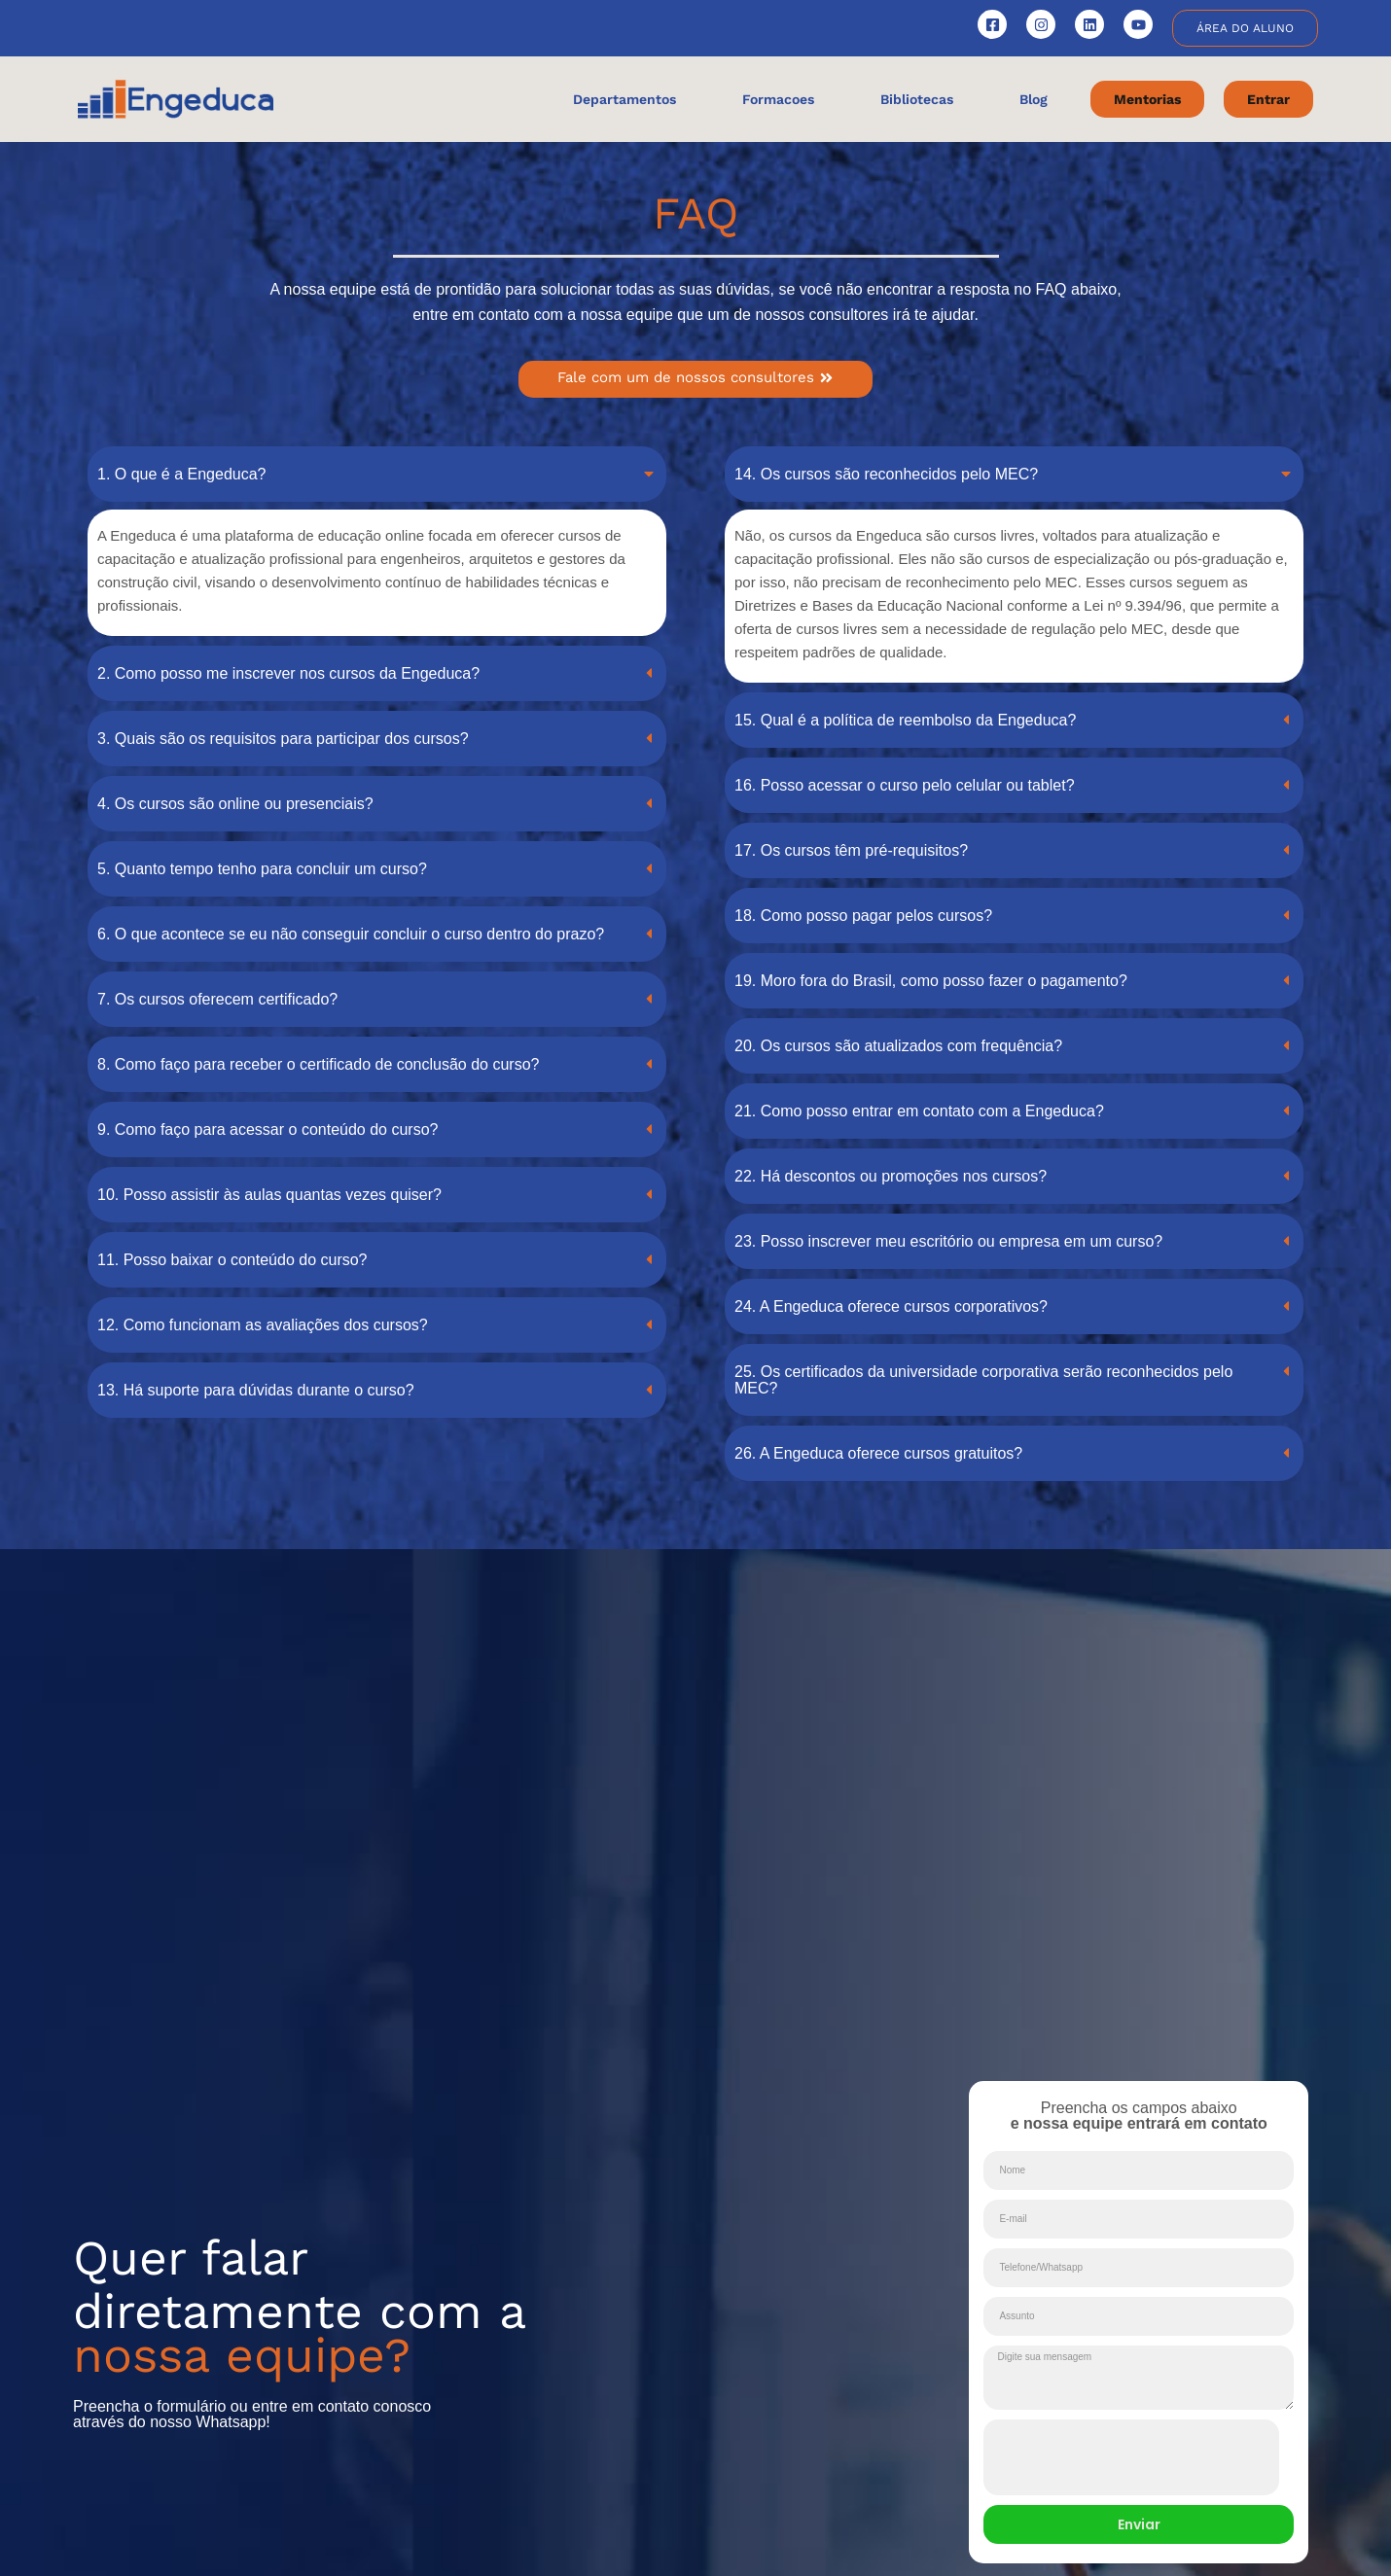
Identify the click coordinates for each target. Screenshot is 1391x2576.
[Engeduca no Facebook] (992, 24)
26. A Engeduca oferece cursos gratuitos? (878, 1453)
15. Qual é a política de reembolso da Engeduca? (905, 720)
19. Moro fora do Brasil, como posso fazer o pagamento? (930, 980)
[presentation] (1131, 2457)
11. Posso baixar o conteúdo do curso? (232, 1260)
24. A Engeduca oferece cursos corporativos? (891, 1306)
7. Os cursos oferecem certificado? (217, 999)
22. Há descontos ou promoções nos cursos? (890, 1176)
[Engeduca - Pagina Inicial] (175, 99)
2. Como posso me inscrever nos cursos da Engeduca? (288, 673)
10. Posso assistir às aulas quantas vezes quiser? (269, 1194)
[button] (377, 474)
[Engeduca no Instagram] (1040, 24)
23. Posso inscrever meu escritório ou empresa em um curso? (948, 1241)
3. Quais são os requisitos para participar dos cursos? (283, 738)
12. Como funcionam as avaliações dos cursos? (262, 1325)
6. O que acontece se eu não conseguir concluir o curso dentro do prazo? (350, 934)
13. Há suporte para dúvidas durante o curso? (255, 1390)
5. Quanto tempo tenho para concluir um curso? (262, 869)
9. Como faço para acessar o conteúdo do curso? (267, 1129)
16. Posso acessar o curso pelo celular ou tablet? (904, 785)
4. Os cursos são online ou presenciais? (235, 803)
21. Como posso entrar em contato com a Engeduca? (919, 1111)
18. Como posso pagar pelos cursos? (863, 915)
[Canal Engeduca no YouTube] (1138, 24)
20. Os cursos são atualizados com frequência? (898, 1046)
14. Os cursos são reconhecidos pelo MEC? (886, 474)
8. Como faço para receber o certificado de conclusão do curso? (318, 1064)
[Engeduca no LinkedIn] (1089, 24)
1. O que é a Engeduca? (181, 474)
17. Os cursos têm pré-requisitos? (851, 850)
